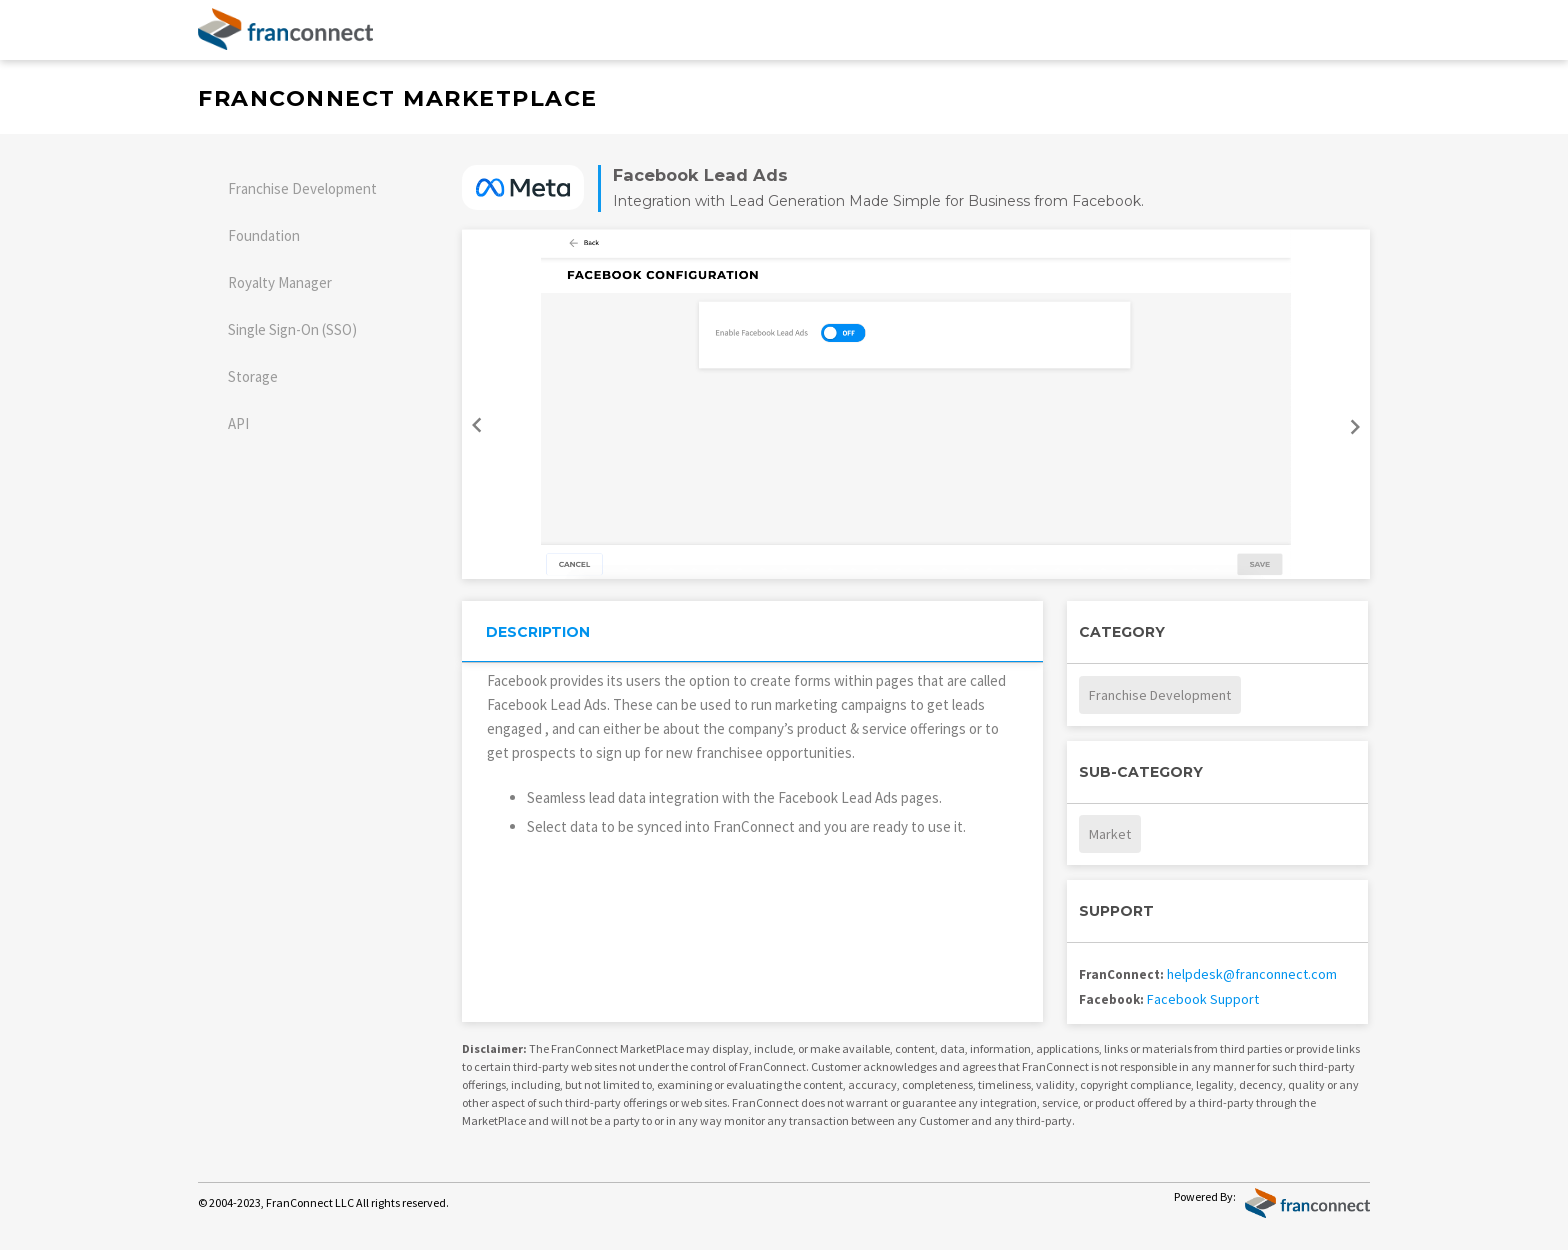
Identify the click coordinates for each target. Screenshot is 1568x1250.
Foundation (264, 235)
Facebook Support (1203, 999)
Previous (474, 419)
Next (1358, 433)
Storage (253, 376)
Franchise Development (302, 188)
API (238, 423)
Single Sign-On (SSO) (292, 329)
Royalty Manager (280, 282)
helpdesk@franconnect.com (1252, 974)
